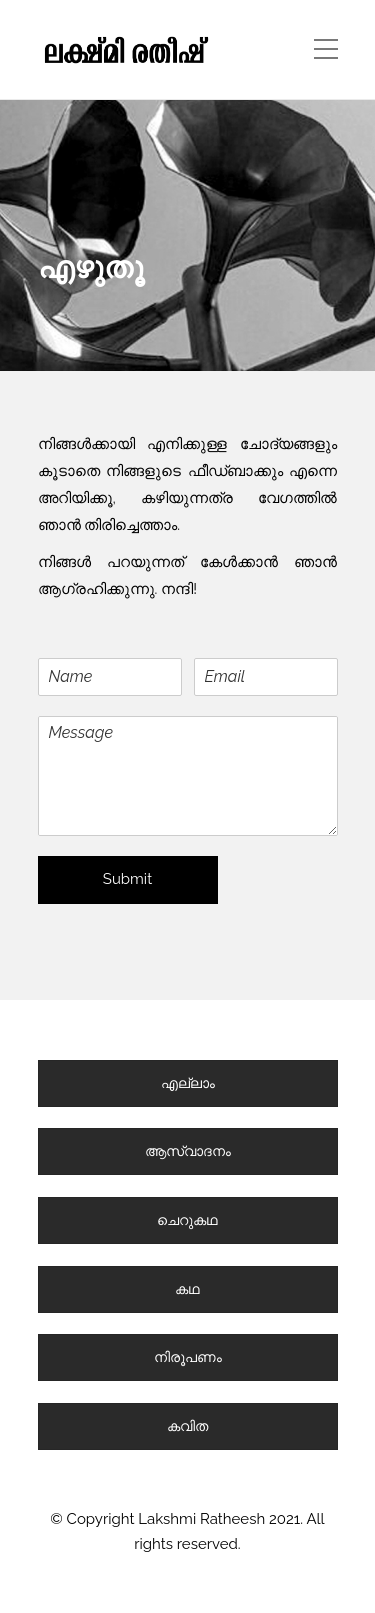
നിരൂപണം (188, 1357)
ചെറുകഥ (187, 1220)
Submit (127, 879)
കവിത (187, 1426)
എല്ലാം (188, 1083)
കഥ (187, 1289)
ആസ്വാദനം (188, 1151)
